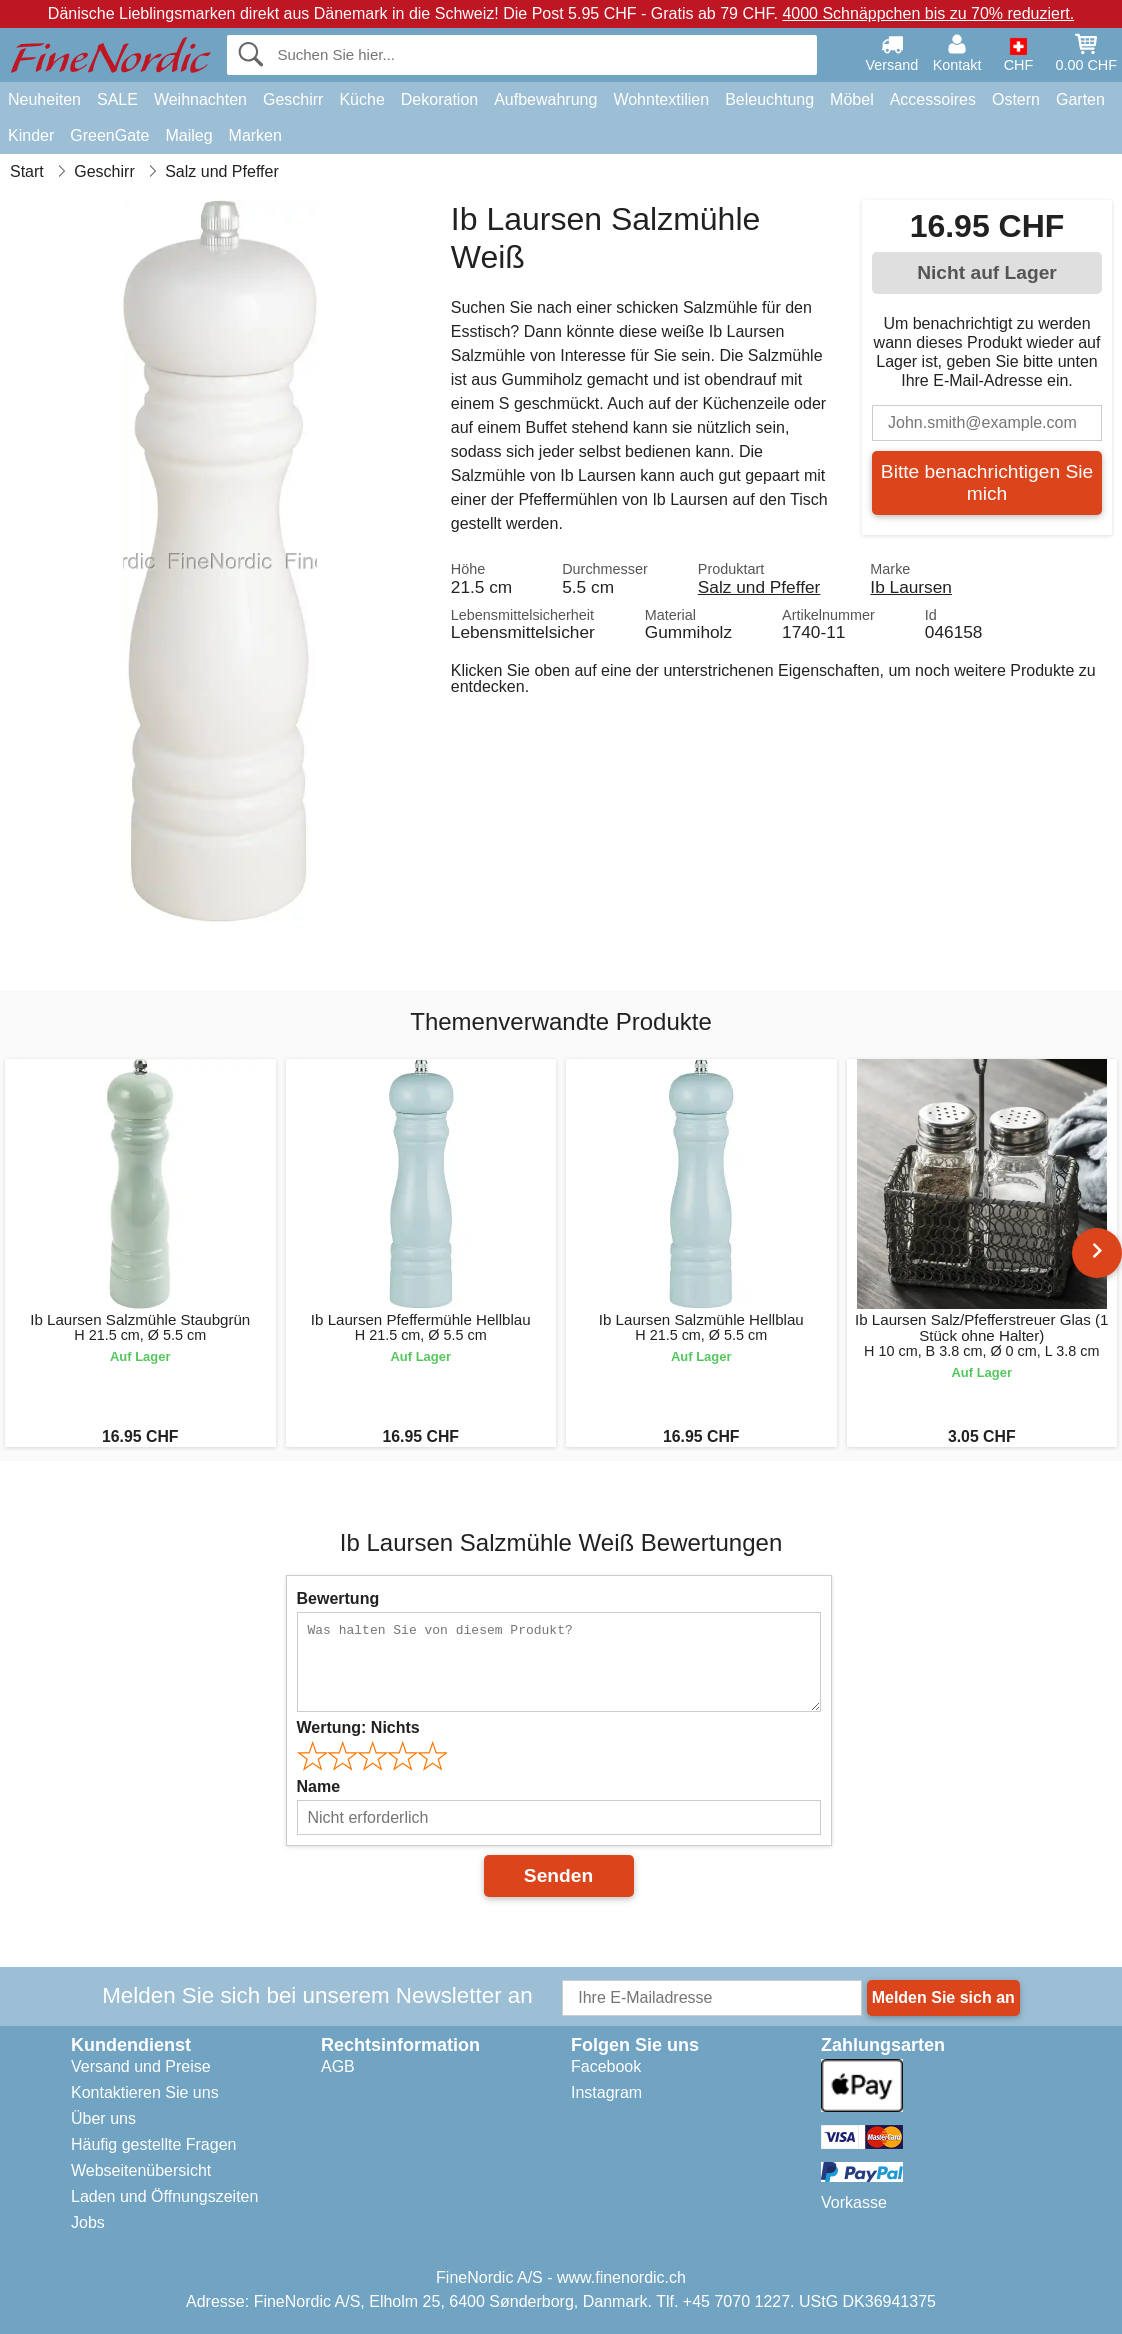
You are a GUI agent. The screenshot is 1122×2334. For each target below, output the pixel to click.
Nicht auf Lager (987, 272)
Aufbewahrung (545, 99)
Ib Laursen (911, 587)
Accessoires (933, 99)
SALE (117, 99)
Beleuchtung (769, 99)
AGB (338, 2066)
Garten (1080, 99)
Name (319, 1786)
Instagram (606, 2092)
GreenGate (109, 135)
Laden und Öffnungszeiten (164, 2196)
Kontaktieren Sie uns (145, 2092)
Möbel (852, 99)
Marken (255, 135)
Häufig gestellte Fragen (153, 2144)
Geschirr (293, 99)
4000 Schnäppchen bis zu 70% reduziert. (928, 13)
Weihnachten (200, 99)
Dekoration (439, 99)
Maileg (188, 135)
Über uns (103, 2118)
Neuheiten (44, 99)
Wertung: (358, 1727)
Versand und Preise (141, 2066)
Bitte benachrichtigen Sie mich (987, 482)
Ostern (1016, 99)
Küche (361, 99)
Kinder (31, 135)
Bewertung (338, 1598)
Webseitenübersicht (141, 2170)
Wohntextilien (661, 99)
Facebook (606, 2066)
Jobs (88, 2222)
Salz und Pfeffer (759, 587)
